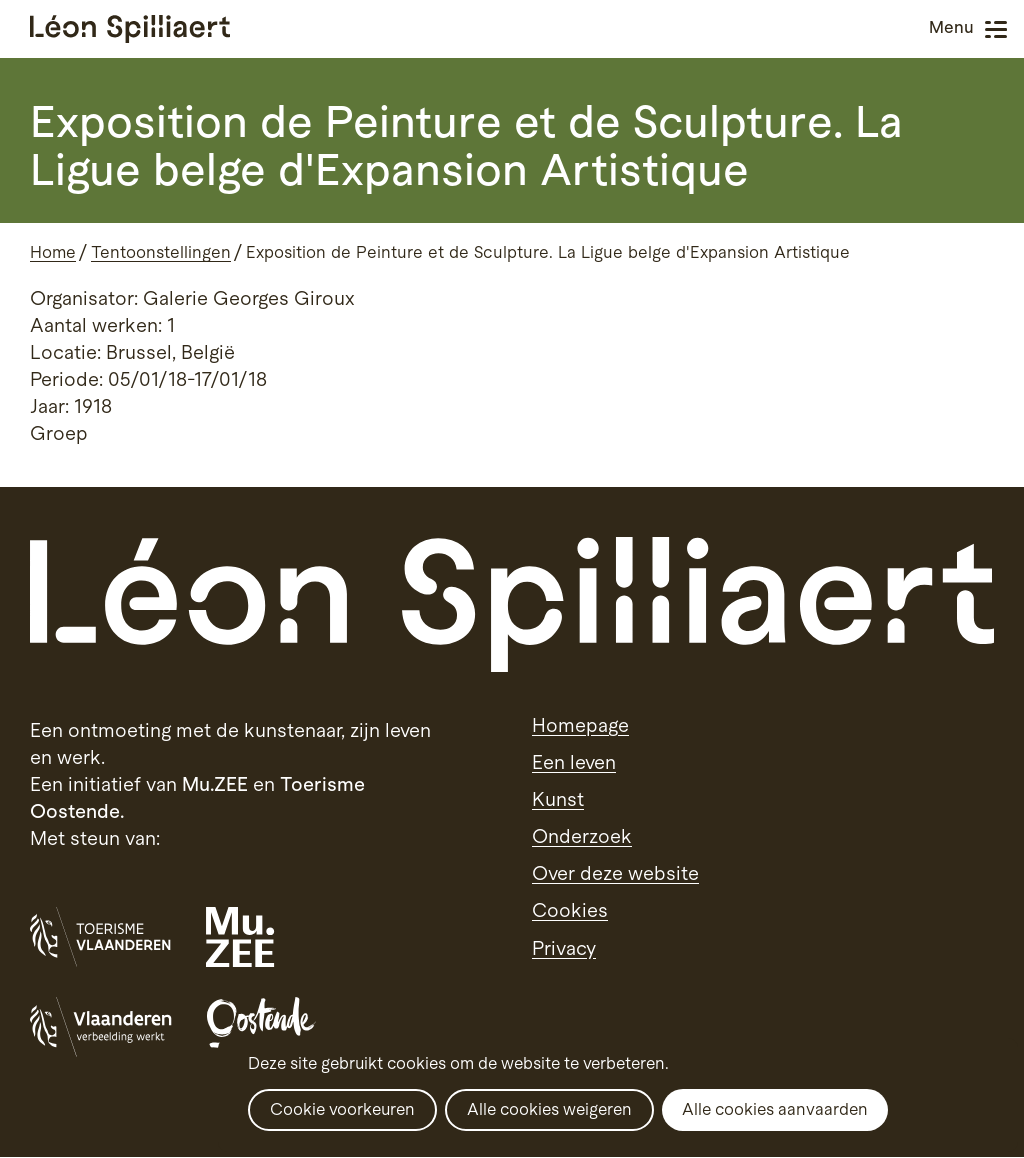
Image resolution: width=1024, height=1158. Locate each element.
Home (53, 252)
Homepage (580, 725)
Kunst (558, 799)
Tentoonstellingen (161, 252)
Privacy (564, 948)
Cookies (570, 910)
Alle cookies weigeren (549, 1109)
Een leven (574, 762)
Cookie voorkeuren (342, 1109)
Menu (996, 29)
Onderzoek (582, 836)
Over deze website (615, 873)
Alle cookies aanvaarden (775, 1109)
